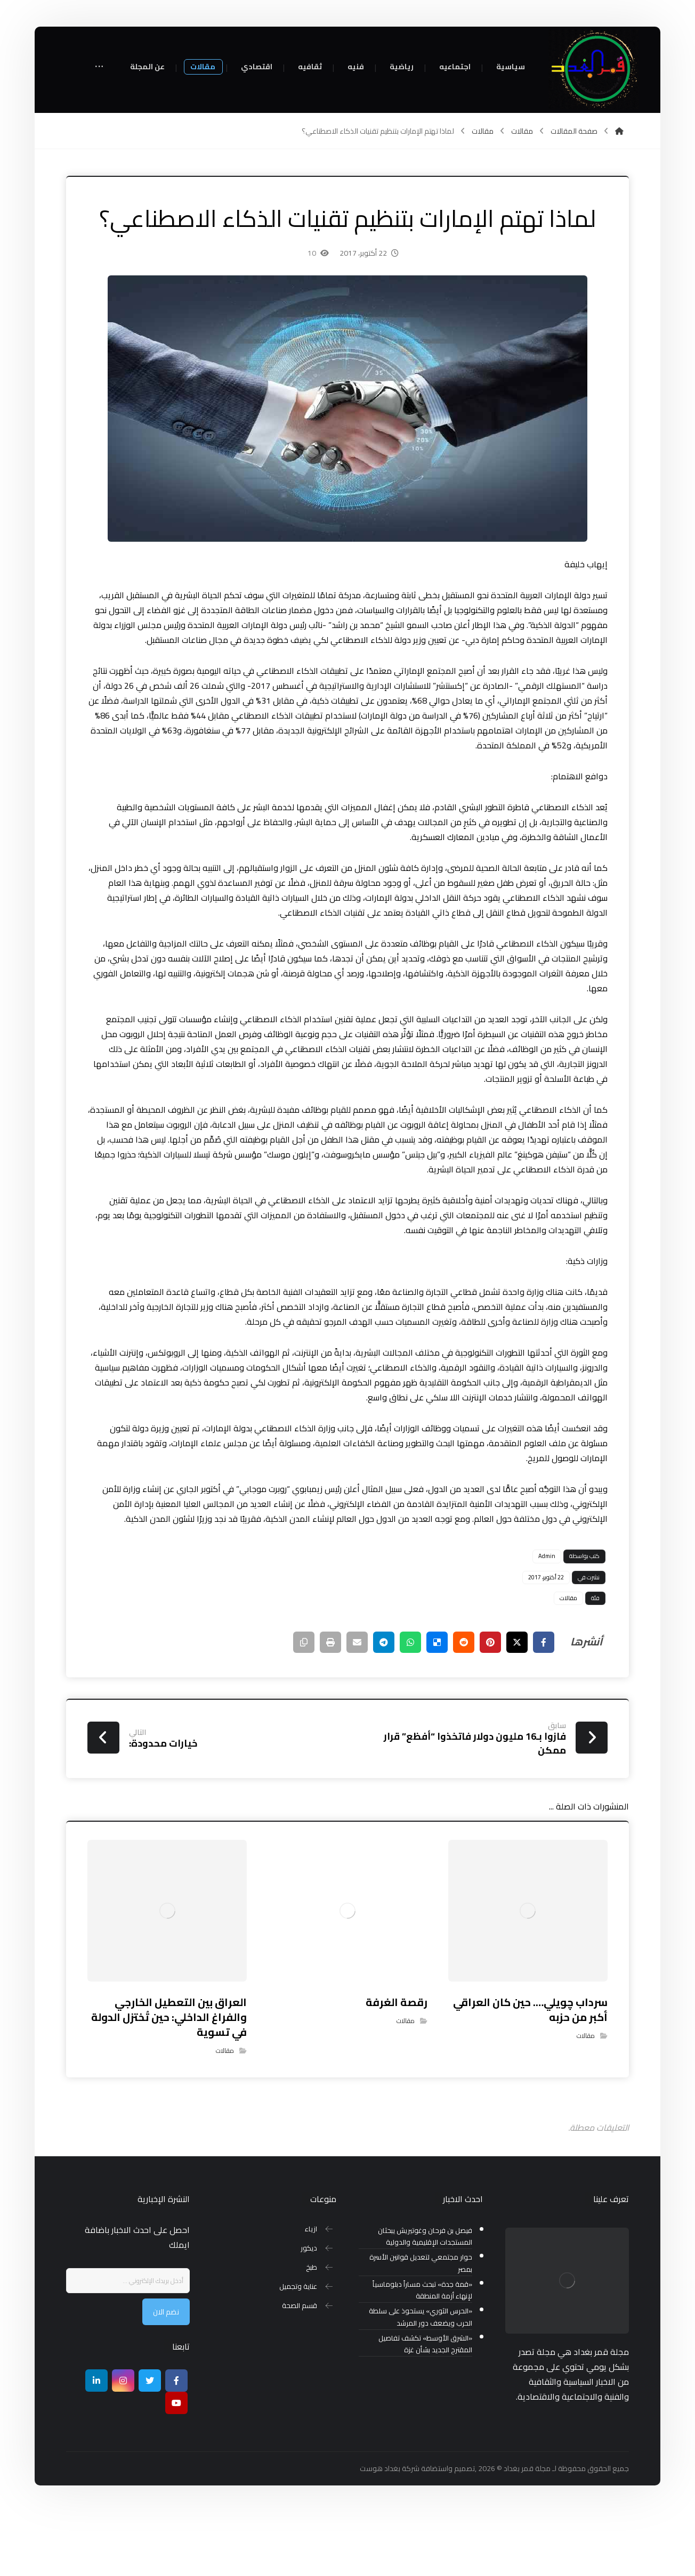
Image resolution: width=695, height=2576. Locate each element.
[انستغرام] (123, 2444)
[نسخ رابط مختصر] (303, 1706)
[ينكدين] (96, 2444)
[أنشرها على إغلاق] (517, 1706)
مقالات (568, 1661)
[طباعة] (330, 1706)
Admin (546, 1620)
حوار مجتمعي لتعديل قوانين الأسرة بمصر (420, 2327)
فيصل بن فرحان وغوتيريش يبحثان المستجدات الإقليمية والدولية (425, 2300)
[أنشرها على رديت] (463, 1706)
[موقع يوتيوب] (176, 2466)
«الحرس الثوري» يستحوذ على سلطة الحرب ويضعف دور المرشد (420, 2381)
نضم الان (166, 2375)
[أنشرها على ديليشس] (437, 1706)
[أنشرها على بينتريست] (490, 1706)
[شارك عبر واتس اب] (410, 1706)
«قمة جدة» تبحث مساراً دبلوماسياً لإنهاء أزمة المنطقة (422, 2354)
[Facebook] (176, 2444)
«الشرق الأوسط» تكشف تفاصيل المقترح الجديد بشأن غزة (425, 2407)
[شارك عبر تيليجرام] (383, 1706)
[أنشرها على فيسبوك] (543, 1706)
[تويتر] (150, 2444)
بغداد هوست (380, 2532)
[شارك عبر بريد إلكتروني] (357, 1706)
